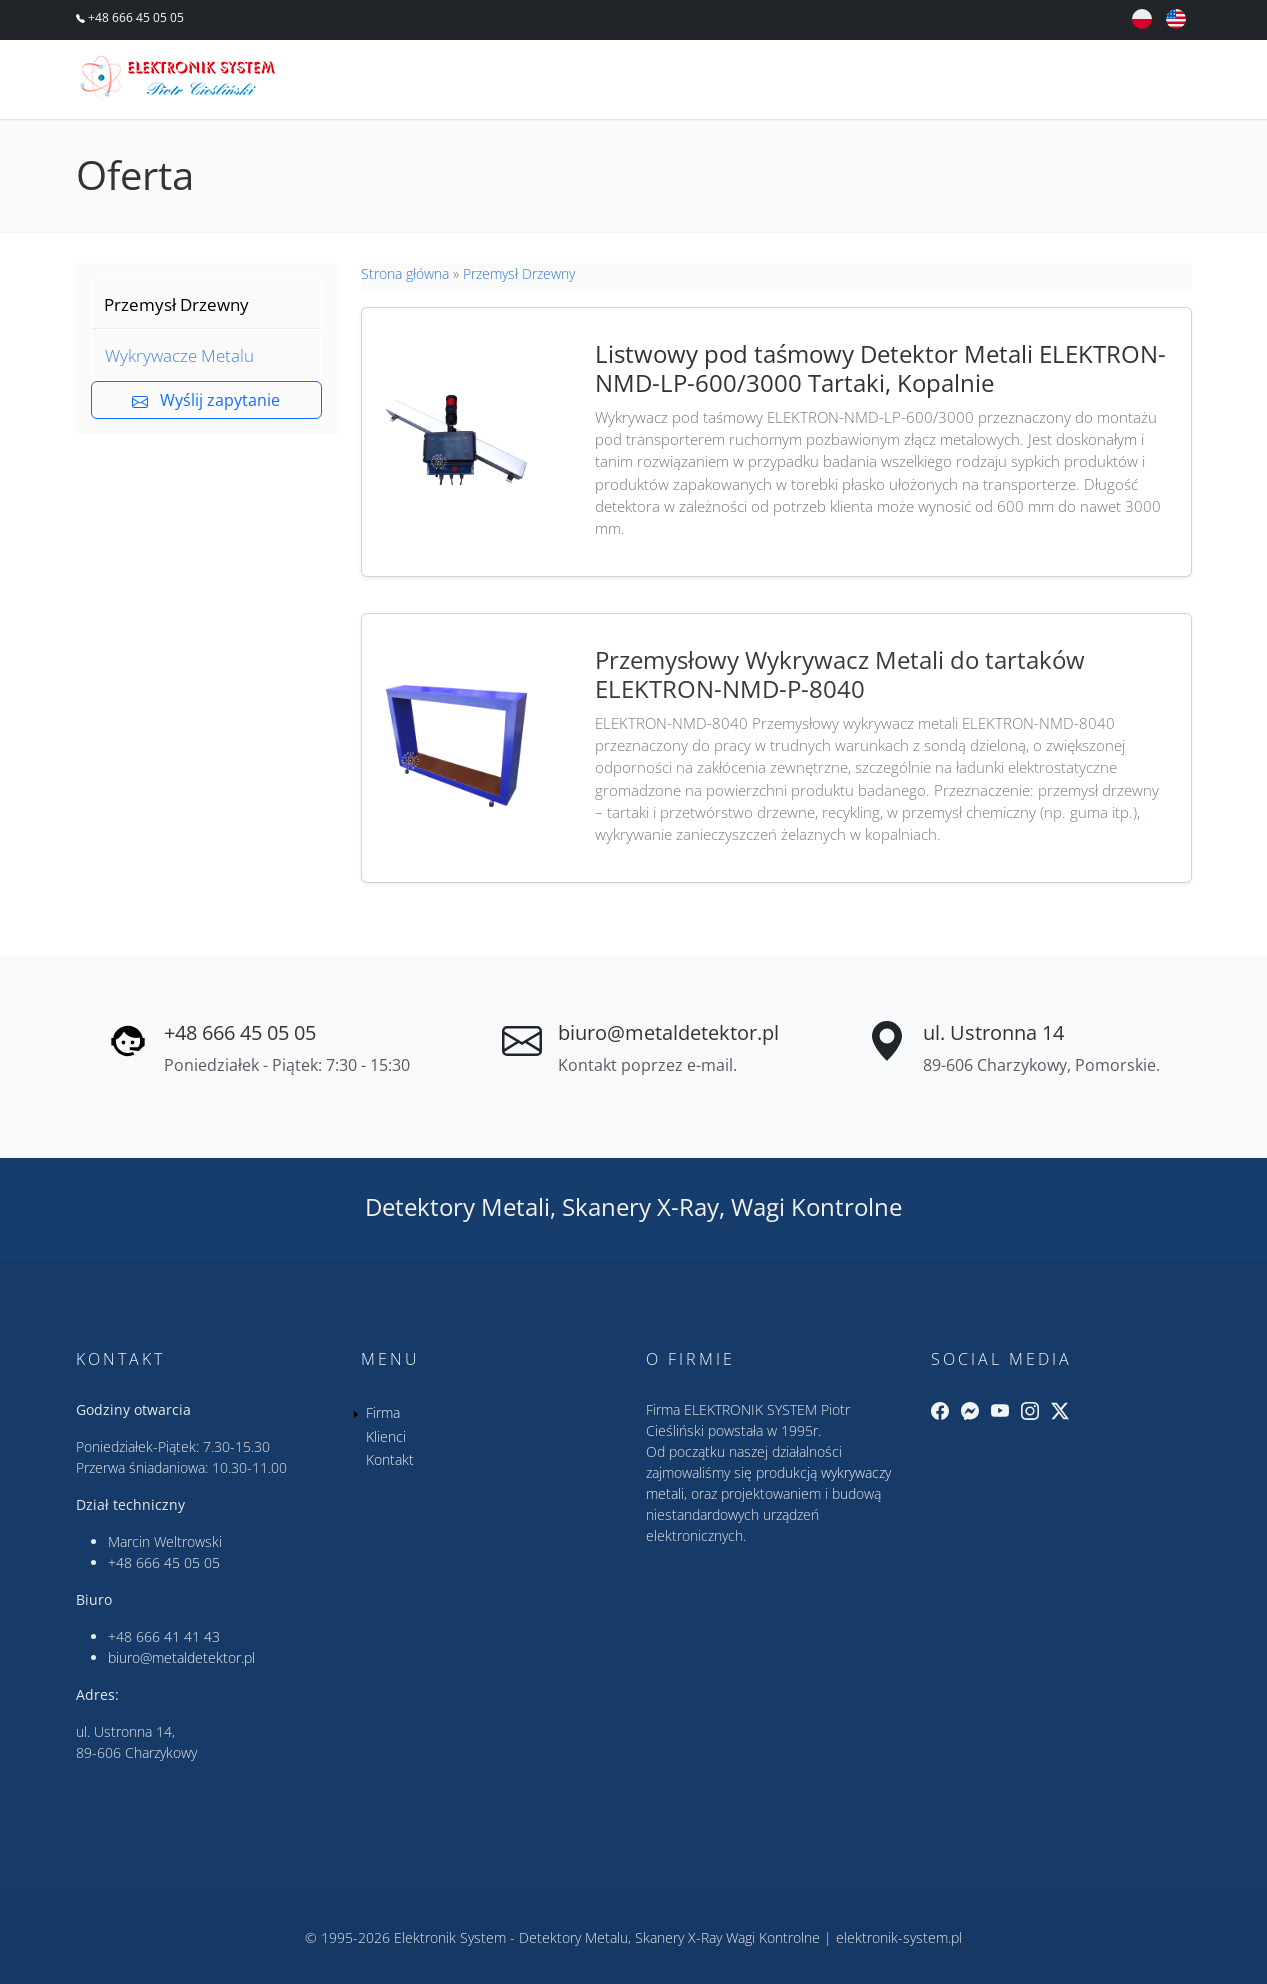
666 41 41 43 (178, 1636)
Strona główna (405, 273)
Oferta (831, 82)
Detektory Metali (457, 1206)
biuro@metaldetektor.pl (668, 1032)
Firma (928, 82)
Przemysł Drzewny (176, 304)
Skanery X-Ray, (643, 1206)
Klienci (1024, 82)
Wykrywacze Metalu (179, 355)
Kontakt (1133, 82)
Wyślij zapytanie (206, 400)
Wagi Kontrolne (816, 1206)
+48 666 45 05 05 (134, 17)
